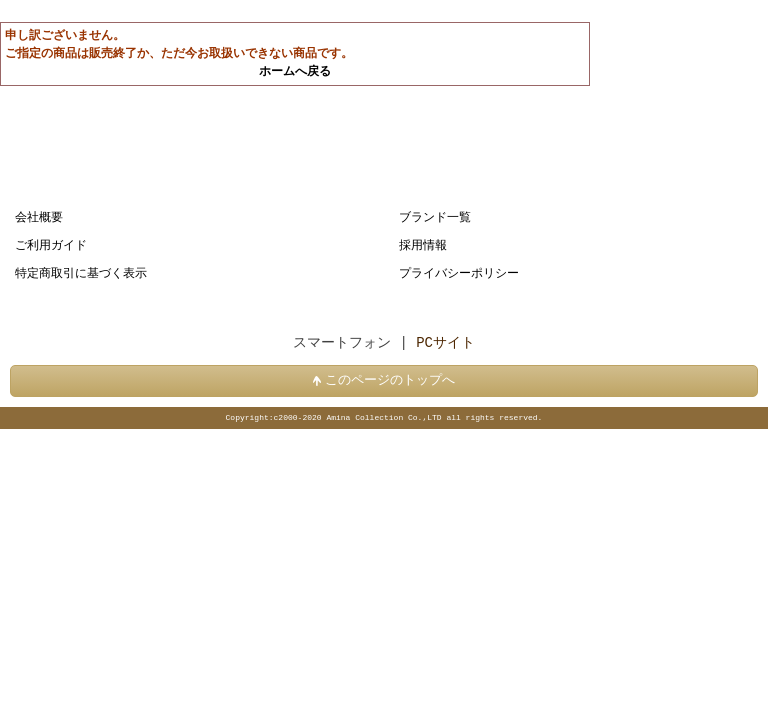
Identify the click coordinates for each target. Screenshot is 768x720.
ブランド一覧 (435, 217)
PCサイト (445, 343)
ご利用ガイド (51, 245)
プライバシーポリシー (459, 273)
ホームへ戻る (295, 71)
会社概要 (39, 217)
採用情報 (423, 245)
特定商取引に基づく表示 (81, 273)
